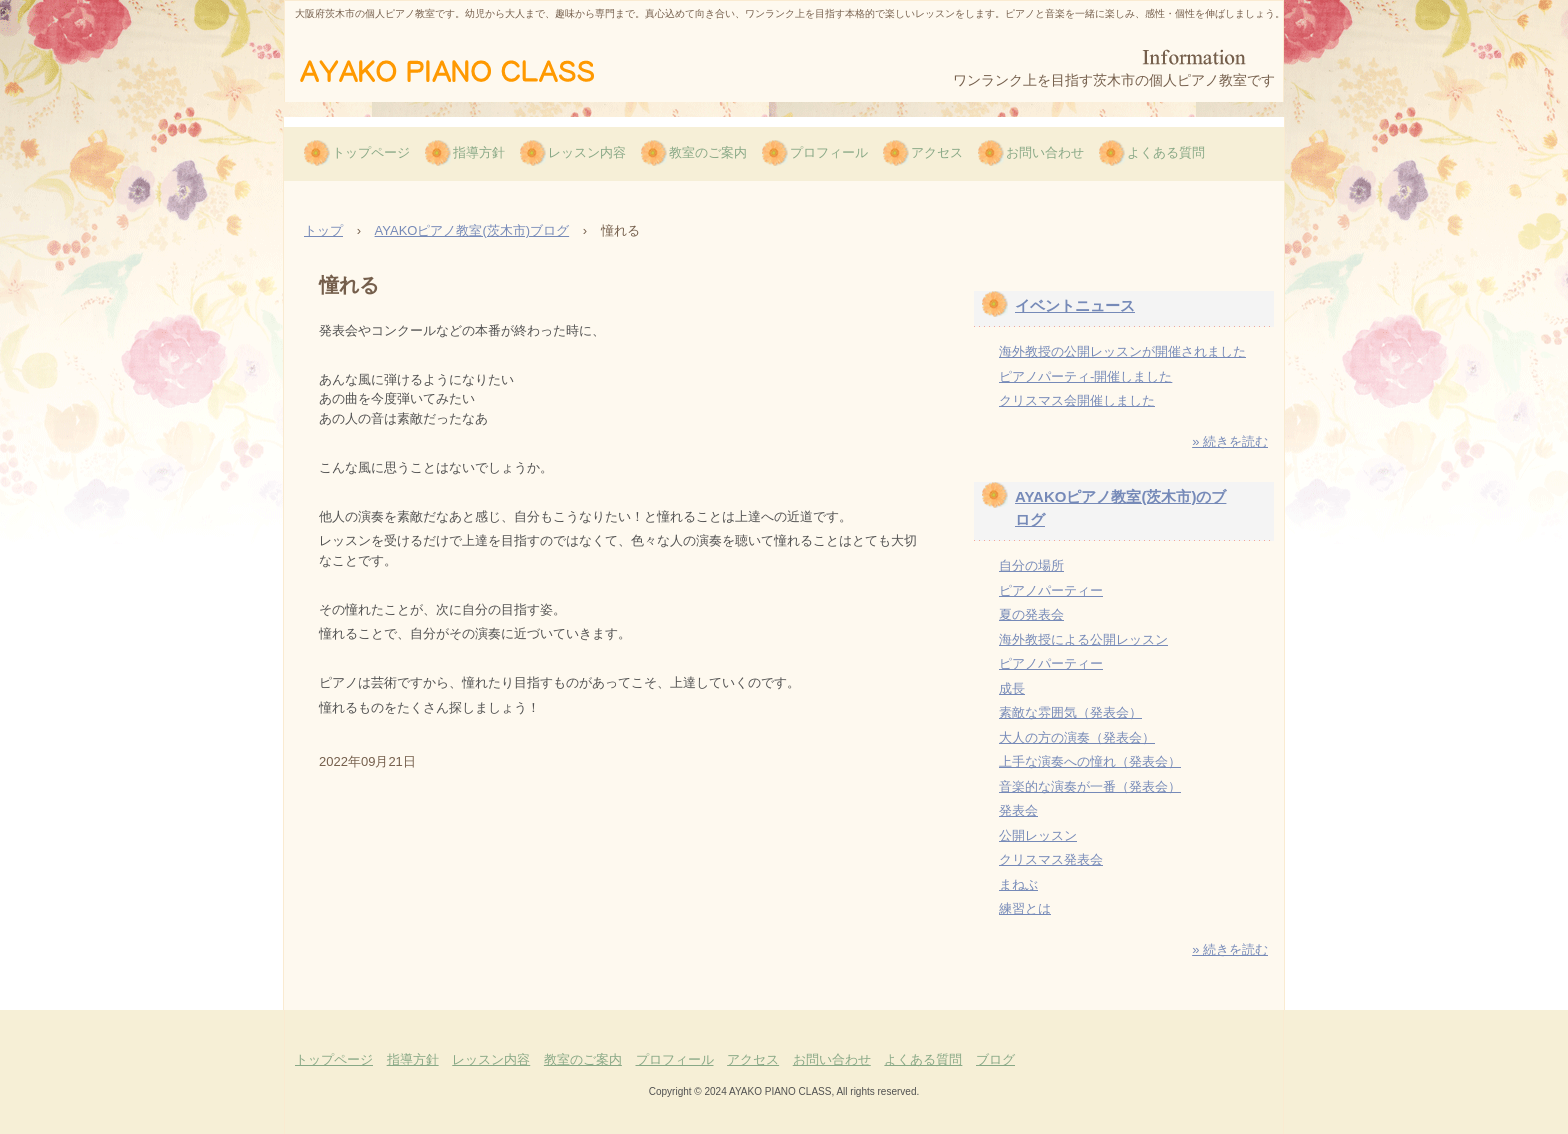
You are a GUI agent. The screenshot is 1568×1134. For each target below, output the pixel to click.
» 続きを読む (1230, 441)
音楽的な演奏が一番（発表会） (1090, 786)
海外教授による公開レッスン (1083, 639)
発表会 (1018, 810)
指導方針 (479, 152)
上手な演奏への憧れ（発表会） (1090, 761)
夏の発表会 (1031, 614)
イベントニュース (1075, 305)
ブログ (995, 1059)
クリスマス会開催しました (1077, 400)
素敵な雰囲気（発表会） (1070, 712)
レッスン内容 (587, 152)
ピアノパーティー (1051, 590)
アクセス (937, 152)
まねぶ (1018, 884)
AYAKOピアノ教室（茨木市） (477, 69)
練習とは (1025, 908)
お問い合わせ (1045, 152)
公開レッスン (1038, 835)
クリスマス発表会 (1051, 859)
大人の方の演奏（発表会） (1077, 737)
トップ (323, 230)
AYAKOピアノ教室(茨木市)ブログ (472, 230)
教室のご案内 (708, 152)
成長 (1012, 688)
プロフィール (829, 152)
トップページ (371, 152)
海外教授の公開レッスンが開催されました (1122, 351)
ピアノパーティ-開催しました (1085, 376)
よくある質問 (1166, 152)
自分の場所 (1031, 565)
